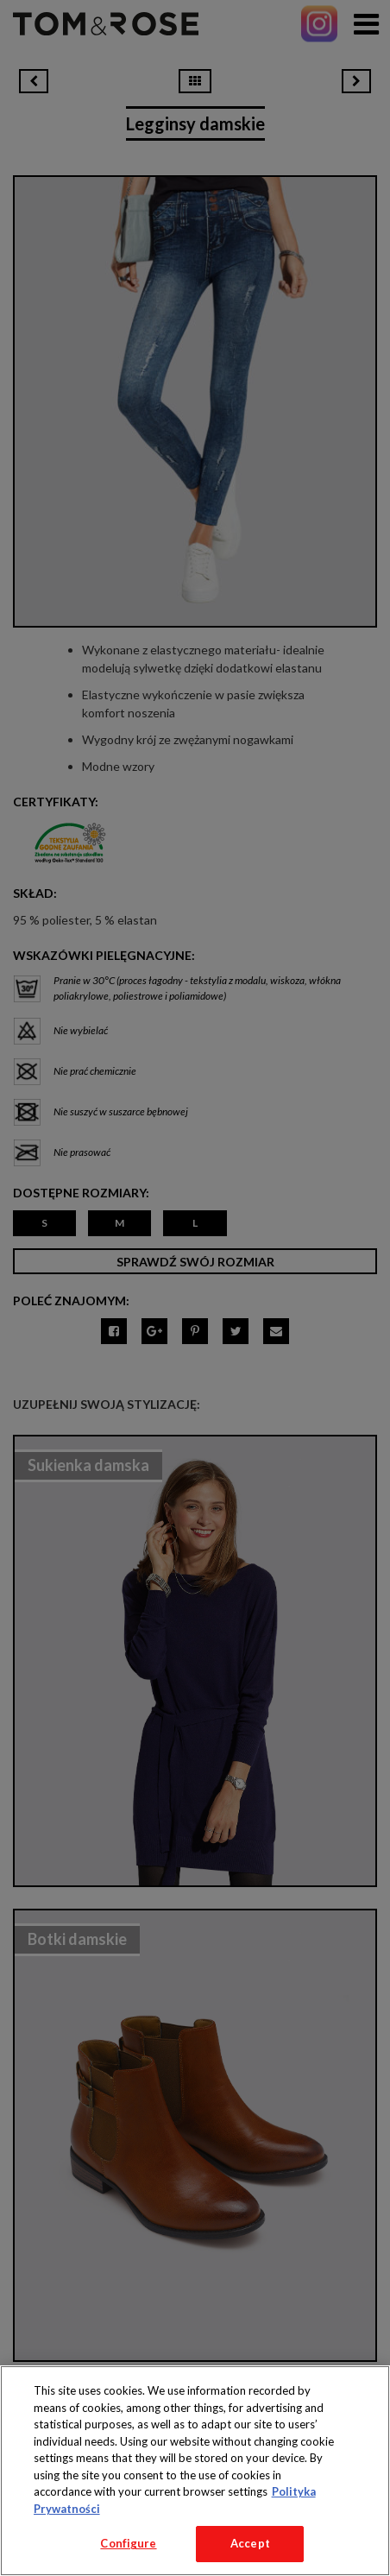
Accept (250, 2543)
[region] (195, 2470)
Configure (128, 2543)
